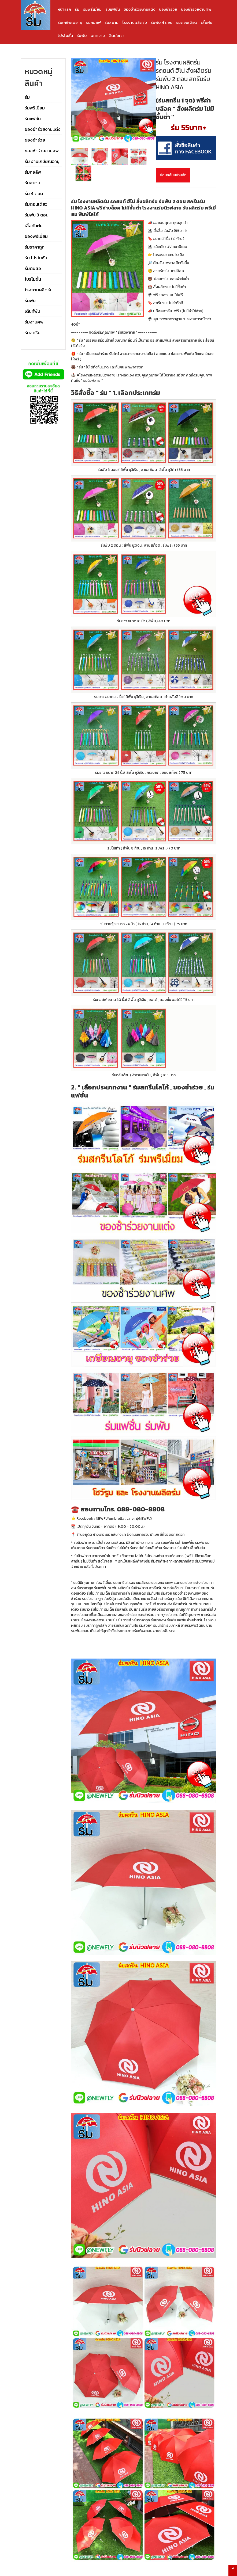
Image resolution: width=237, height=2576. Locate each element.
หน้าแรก (64, 9)
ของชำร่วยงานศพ (196, 9)
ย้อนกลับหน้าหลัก (173, 175)
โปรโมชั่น (65, 35)
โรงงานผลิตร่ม (134, 22)
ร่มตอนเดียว (186, 22)
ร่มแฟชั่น (112, 9)
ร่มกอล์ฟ (93, 22)
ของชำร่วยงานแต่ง (139, 9)
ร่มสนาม (111, 22)
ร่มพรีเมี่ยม (92, 9)
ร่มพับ (82, 35)
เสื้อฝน (206, 22)
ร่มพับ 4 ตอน (161, 22)
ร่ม (77, 9)
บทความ (98, 35)
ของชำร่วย (168, 9)
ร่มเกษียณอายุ (70, 22)
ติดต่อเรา (116, 35)
